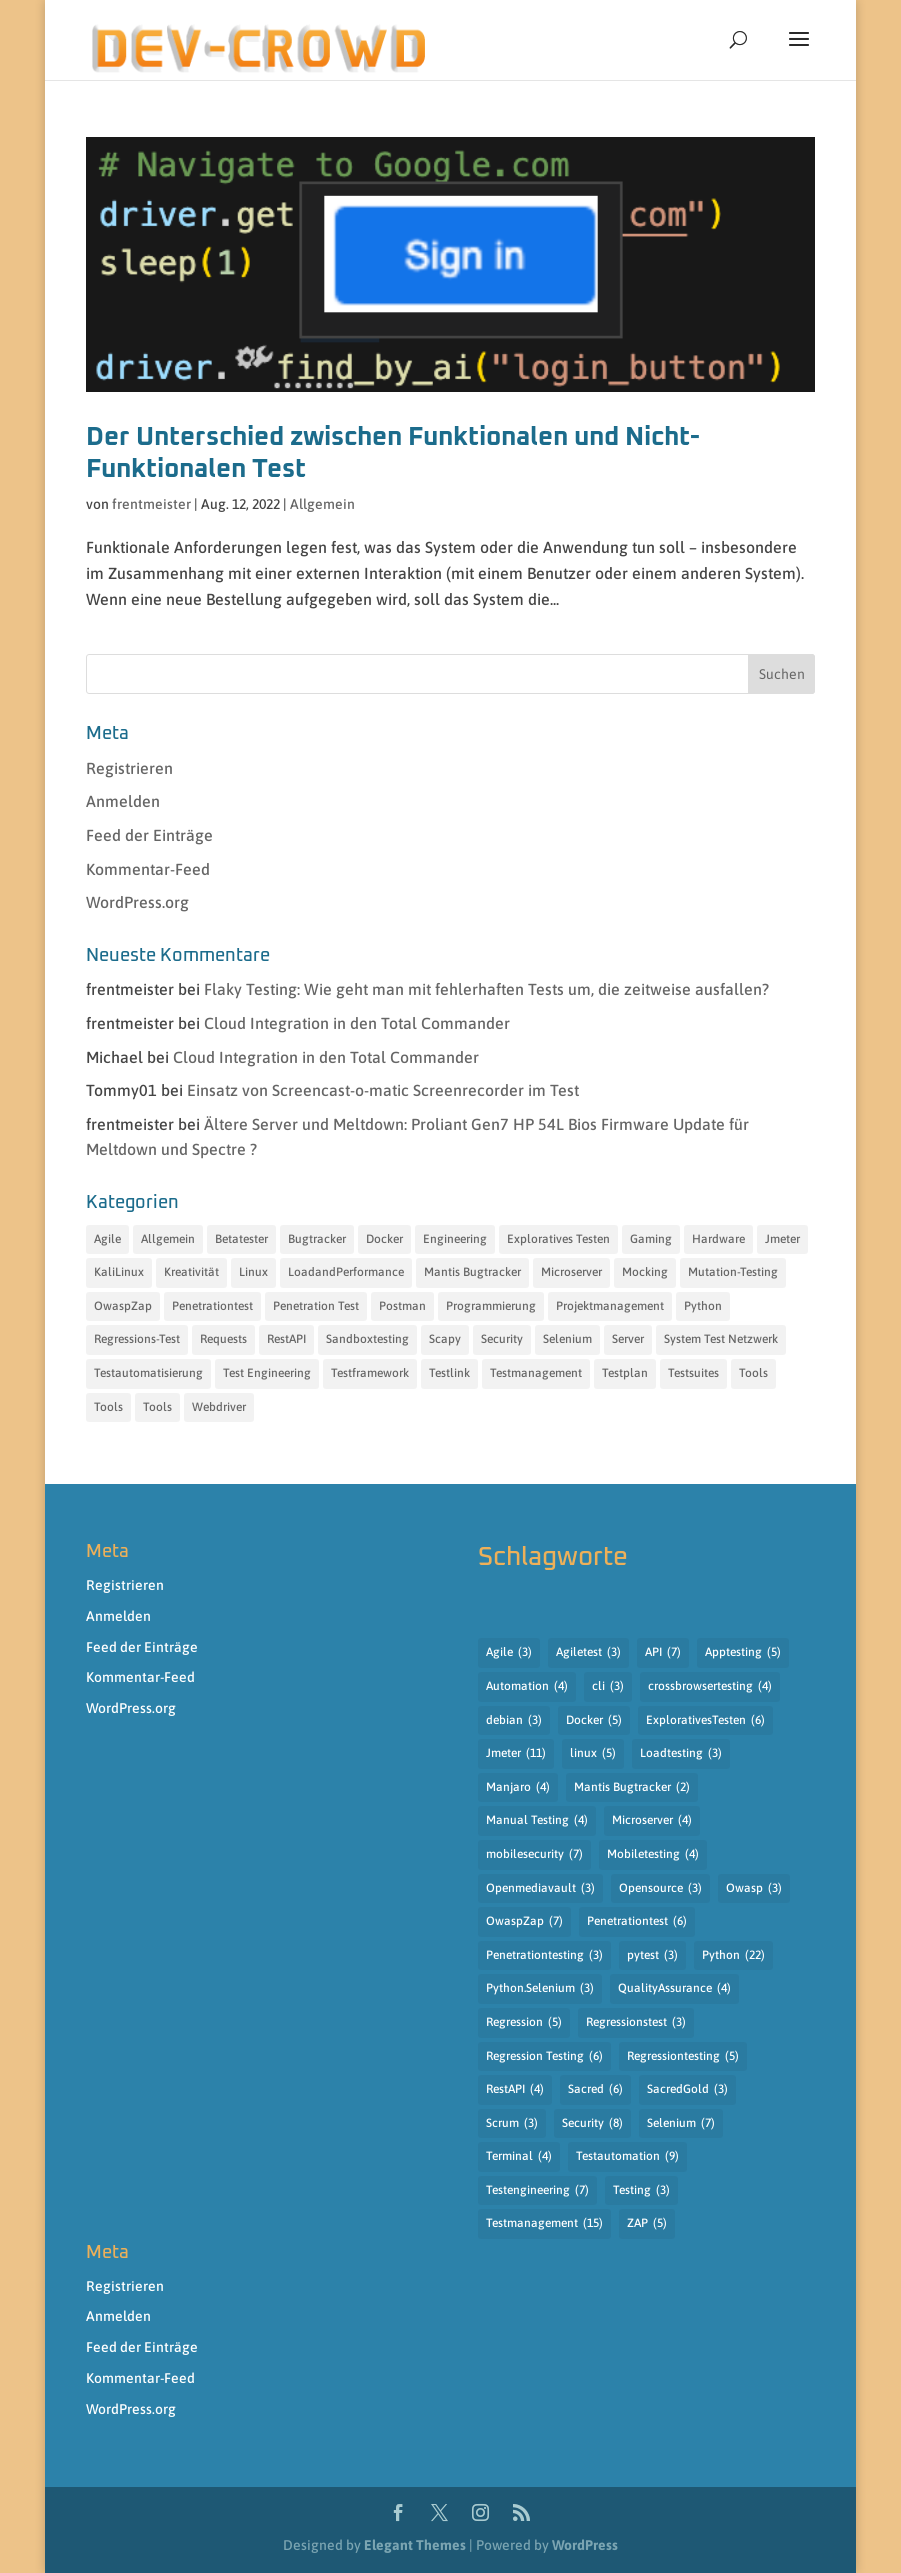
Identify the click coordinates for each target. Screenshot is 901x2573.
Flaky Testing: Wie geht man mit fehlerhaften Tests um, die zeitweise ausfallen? (486, 989)
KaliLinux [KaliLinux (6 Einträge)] (119, 1272)
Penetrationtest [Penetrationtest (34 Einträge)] (212, 1306)
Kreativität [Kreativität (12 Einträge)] (191, 1272)
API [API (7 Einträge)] (663, 1653)
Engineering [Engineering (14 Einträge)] (455, 1239)
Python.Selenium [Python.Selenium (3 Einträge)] (540, 1989)
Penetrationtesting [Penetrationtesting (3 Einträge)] (544, 1956)
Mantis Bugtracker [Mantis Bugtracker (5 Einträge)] (472, 1272)
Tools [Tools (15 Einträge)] (157, 1407)
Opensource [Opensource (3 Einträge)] (660, 1889)
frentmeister (151, 504)
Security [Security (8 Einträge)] (592, 2124)
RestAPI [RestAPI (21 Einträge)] (286, 1339)
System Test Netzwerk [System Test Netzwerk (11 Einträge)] (721, 1339)
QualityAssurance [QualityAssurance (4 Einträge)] (674, 1989)
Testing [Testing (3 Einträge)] (641, 2191)
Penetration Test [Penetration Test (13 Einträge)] (316, 1306)
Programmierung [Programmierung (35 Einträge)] (491, 1306)
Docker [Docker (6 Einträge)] (384, 1239)
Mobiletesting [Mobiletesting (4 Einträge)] (653, 1855)
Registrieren (129, 768)
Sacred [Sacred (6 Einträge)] (595, 2090)
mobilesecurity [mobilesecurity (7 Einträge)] (534, 1855)
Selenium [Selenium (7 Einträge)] (681, 2124)
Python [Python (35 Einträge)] (703, 1306)
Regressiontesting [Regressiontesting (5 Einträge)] (683, 2057)
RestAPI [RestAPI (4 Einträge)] (515, 2090)
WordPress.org (137, 902)
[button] (799, 52)
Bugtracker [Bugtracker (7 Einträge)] (317, 1239)
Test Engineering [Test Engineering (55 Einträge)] (267, 1373)
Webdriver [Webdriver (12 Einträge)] (219, 1407)
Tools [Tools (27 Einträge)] (108, 1407)
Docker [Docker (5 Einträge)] (594, 1721)
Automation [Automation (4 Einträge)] (527, 1687)
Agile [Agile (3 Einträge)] (509, 1653)
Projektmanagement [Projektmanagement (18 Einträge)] (610, 1306)
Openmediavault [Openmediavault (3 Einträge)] (540, 1889)
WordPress (585, 2545)
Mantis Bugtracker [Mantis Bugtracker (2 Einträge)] (632, 1788)
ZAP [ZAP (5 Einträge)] (647, 2224)
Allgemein (322, 504)
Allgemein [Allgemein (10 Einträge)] (168, 1239)
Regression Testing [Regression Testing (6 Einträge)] (544, 2057)
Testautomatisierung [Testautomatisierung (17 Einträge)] (148, 1373)
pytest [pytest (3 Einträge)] (652, 1956)
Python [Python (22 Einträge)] (733, 1956)
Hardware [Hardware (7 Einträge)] (718, 1239)
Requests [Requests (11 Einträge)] (223, 1339)
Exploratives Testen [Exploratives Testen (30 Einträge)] (558, 1239)
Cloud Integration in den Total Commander (357, 1023)
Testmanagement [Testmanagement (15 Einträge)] (544, 2224)
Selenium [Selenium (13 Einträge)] (567, 1339)
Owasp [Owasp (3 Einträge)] (754, 1889)
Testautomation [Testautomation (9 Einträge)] (627, 2157)
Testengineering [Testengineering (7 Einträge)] (537, 2191)
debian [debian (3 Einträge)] (514, 1721)
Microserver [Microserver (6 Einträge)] (571, 1272)
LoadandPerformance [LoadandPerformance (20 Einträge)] (346, 1272)
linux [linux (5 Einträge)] (593, 1754)
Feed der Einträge (149, 835)
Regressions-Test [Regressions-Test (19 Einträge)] (137, 1339)
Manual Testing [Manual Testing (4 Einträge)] (537, 1821)
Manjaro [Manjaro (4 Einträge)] (518, 1788)
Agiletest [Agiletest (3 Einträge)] (588, 1653)
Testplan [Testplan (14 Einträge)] (625, 1373)
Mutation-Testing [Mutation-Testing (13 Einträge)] (733, 1272)
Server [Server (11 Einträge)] (628, 1339)
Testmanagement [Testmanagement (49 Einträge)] (536, 1373)
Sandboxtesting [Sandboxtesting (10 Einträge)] (367, 1339)
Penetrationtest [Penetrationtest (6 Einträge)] (637, 1922)
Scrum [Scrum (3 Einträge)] (512, 2124)
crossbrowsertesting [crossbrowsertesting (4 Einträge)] (710, 1687)
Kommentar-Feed (148, 869)
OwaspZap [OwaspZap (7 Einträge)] (524, 1922)
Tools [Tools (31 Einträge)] (753, 1373)
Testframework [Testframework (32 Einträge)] (370, 1373)
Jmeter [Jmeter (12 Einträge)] (782, 1239)
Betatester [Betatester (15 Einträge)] (241, 1239)
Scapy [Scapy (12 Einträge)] (445, 1339)
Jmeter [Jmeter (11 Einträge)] (516, 1754)
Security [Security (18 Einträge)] (502, 1339)
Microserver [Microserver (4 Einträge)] (652, 1821)
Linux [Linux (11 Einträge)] (253, 1272)
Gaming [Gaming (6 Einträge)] (651, 1239)
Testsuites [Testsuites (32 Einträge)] (693, 1373)
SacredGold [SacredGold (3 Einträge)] (687, 2090)
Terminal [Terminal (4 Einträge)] (519, 2157)
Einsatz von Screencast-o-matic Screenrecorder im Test (383, 1090)
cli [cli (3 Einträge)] (608, 1687)
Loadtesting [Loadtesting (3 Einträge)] (681, 1754)
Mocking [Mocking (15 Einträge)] (645, 1272)
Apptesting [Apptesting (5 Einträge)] (743, 1653)
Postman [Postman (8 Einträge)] (402, 1306)
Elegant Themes (415, 2545)
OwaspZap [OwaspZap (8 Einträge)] (123, 1306)
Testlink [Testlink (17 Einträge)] (449, 1373)
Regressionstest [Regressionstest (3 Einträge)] (636, 2023)
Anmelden (123, 801)
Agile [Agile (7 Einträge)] (107, 1239)
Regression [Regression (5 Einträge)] (524, 2023)
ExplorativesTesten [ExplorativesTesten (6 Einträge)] (705, 1721)
